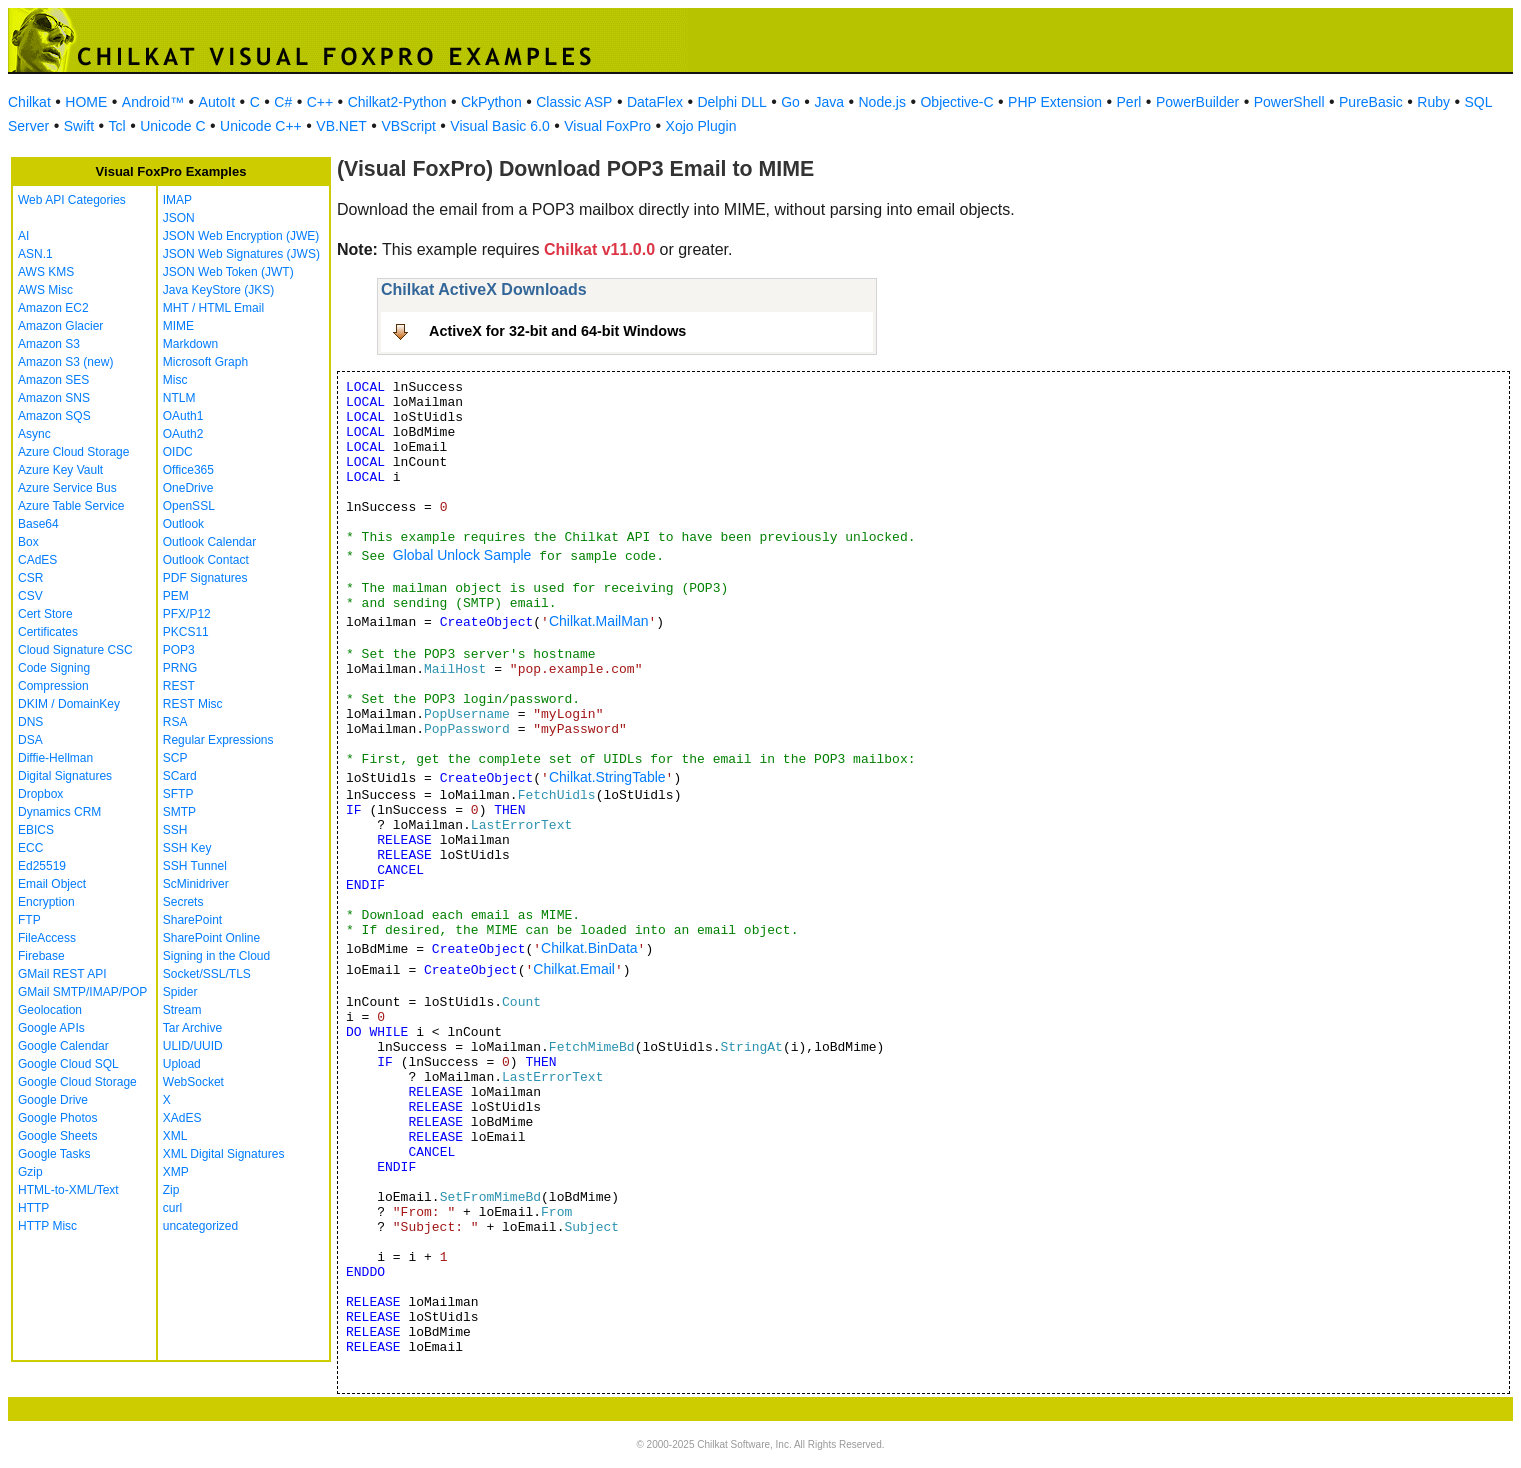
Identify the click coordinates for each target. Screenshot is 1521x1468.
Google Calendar (63, 1046)
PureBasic (1371, 102)
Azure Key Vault (60, 470)
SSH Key (187, 848)
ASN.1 (35, 254)
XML (175, 1136)
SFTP (178, 794)
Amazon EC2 (53, 308)
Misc (175, 380)
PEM (176, 596)
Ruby (1433, 102)
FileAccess (47, 938)
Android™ (153, 102)
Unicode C (172, 126)
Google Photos (57, 1118)
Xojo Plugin (701, 126)
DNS (30, 722)
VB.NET (341, 126)
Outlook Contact (206, 560)
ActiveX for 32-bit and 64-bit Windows (557, 331)
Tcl (117, 126)
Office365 (188, 470)
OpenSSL (189, 506)
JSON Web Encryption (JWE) (241, 236)
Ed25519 (42, 866)
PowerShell (1289, 102)
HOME (86, 102)
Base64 (38, 524)
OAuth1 (183, 416)
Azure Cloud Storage (73, 452)
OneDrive (188, 488)
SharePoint (192, 920)
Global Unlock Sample (462, 555)
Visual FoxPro (607, 126)
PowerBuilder (1197, 102)
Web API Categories (72, 200)
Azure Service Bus (67, 488)
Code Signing (54, 668)
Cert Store (45, 614)
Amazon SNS (54, 398)
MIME (178, 326)
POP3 (179, 650)
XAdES (182, 1118)
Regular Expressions (218, 740)
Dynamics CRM (59, 812)
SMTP (179, 812)
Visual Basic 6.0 (499, 126)
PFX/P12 (187, 614)
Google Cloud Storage (77, 1082)
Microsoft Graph (205, 362)
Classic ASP (574, 102)
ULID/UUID (193, 1046)
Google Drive (53, 1100)
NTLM (179, 398)
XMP (176, 1172)
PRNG (180, 668)
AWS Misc (45, 290)
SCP (175, 758)
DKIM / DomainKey (69, 704)
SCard (180, 776)
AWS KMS (46, 272)
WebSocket (193, 1082)
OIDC (178, 452)
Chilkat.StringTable (607, 777)
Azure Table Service (71, 506)
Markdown (190, 344)
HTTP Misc (47, 1226)
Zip (171, 1190)
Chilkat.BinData (589, 948)
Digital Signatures (65, 776)
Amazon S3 (49, 344)
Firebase (41, 956)
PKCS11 (186, 632)
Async (34, 434)
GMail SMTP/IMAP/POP (82, 992)
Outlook (183, 524)
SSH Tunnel (195, 866)
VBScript (408, 126)
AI (23, 236)
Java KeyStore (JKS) (218, 290)
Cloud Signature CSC (75, 650)
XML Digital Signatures (224, 1154)
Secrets (183, 902)
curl (172, 1208)
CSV (30, 596)
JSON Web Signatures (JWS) (241, 254)
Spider (180, 992)
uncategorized (200, 1226)
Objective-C (956, 102)
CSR (30, 578)
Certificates (48, 632)
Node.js (882, 102)
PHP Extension (1055, 102)
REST (179, 686)
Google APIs (51, 1028)
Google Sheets (57, 1136)
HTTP (33, 1208)
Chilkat (29, 102)
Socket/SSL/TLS (207, 974)
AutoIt (217, 102)
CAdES (37, 560)
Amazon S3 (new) (65, 362)
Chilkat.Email (574, 969)
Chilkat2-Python (397, 102)
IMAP (177, 200)
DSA (30, 740)
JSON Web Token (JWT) (228, 272)
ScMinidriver (196, 884)
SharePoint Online (211, 938)
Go (790, 102)
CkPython (491, 102)
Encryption (46, 902)
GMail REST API (62, 974)
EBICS (36, 830)
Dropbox (40, 794)
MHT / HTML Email (213, 308)
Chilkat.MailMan (599, 621)
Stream (182, 1010)
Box (28, 542)
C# (283, 102)
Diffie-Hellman (55, 758)
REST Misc (193, 704)
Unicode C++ (261, 126)
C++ (320, 102)
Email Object (52, 884)
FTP (29, 920)
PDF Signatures (205, 578)
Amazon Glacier (60, 326)
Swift (79, 126)
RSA (175, 722)
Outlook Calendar (209, 542)
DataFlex (655, 102)
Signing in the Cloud (216, 956)
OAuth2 (183, 434)
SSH (175, 830)
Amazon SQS (54, 416)
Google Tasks (54, 1154)
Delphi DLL (731, 102)
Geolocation (50, 1010)
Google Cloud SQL (68, 1064)
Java (829, 102)
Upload (182, 1064)
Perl (1129, 102)
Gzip (30, 1172)
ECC (30, 848)
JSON (179, 218)
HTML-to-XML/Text (68, 1190)
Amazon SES (53, 380)
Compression (53, 686)
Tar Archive (192, 1028)
